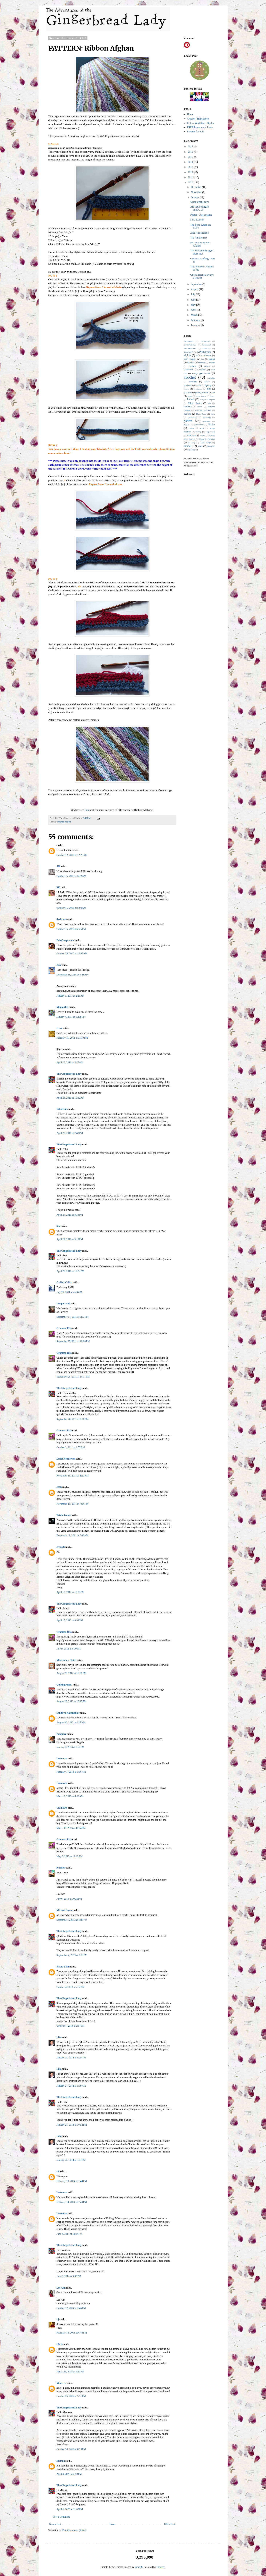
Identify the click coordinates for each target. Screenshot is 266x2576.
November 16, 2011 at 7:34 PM (72, 1503)
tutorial (187, 446)
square (202, 435)
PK (58, 887)
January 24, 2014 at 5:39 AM (71, 2085)
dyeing (208, 385)
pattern (68, 821)
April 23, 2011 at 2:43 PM (70, 1133)
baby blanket (190, 359)
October (195, 197)
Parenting (207, 417)
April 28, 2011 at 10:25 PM (70, 1271)
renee (59, 1028)
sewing (198, 432)
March (194, 315)
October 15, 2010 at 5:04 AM (71, 908)
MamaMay (63, 1007)
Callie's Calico (64, 1282)
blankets (201, 362)
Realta (211, 424)
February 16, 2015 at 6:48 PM (72, 2332)
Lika (59, 2037)
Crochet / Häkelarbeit (198, 118)
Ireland (190, 399)
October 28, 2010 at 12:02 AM (72, 953)
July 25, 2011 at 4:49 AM (69, 1292)
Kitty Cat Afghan (207, 399)
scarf (202, 428)
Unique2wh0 (63, 1303)
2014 (191, 162)
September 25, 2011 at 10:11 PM (73, 1376)
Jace (59, 965)
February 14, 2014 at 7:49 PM (72, 2202)
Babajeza (62, 1734)
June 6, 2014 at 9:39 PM (69, 2276)
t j (58, 2319)
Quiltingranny (64, 1684)
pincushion (198, 425)
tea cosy (191, 442)
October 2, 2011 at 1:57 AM (71, 1447)
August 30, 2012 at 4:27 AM (71, 1722)
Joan (59, 1487)
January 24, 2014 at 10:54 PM (72, 2124)
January (195, 325)
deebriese (62, 919)
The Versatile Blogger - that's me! (202, 252)
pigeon (186, 425)
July (193, 294)
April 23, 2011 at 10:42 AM (71, 1097)
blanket (190, 362)
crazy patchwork (201, 373)
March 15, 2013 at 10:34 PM (71, 1828)
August (195, 289)
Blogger (161, 2567)
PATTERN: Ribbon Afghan (200, 244)
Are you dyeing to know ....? (199, 208)
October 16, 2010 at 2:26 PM (71, 929)
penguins (206, 421)
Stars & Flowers (207, 439)
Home (112, 2524)
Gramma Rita (64, 1328)
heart (190, 396)
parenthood (192, 417)
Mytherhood (201, 414)
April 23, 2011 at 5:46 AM (70, 1062)
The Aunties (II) (198, 237)
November (196, 192)
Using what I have (199, 201)
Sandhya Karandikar (68, 1713)
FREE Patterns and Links (200, 127)
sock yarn (191, 435)
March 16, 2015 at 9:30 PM (70, 2371)
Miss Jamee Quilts (67, 1660)
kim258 (139, 2567)
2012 (191, 172)
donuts (198, 385)
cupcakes (211, 378)
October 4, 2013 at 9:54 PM (71, 2025)
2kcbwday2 (205, 341)
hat (213, 392)
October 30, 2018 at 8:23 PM (71, 2449)
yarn (200, 446)
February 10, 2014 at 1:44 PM (72, 2181)
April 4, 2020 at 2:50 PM (69, 2474)
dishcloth (187, 385)
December (196, 187)
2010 (191, 182)
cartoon (192, 366)
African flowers (203, 355)
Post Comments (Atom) (74, 2530)
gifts (209, 388)
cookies (202, 369)
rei (58, 2171)
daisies (207, 382)
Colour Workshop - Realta (200, 123)
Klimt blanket (195, 403)
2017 (191, 146)
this (87, 809)
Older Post (169, 2524)
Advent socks (204, 351)
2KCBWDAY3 (190, 345)
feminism (198, 389)
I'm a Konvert (197, 219)
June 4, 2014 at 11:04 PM (69, 2234)
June (193, 299)
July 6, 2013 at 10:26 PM (69, 1898)
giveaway (188, 392)
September (196, 284)
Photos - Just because (201, 214)
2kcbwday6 (206, 348)
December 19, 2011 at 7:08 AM (72, 1535)
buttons (212, 362)
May (193, 304)
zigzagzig (191, 449)
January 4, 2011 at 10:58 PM (71, 1016)
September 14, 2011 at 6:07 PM (73, 1316)
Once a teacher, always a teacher (201, 276)
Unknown (62, 1758)
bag (202, 359)
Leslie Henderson (66, 1458)
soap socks (210, 432)
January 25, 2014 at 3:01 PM (71, 2160)
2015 (191, 157)
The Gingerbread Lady (69, 1073)
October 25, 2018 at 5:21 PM (71, 2396)
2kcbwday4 (206, 345)
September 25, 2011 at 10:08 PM (73, 1341)
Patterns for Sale (195, 131)
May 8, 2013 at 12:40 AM (70, 1856)
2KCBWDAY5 (190, 348)
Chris (60, 2344)
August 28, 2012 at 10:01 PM (71, 1673)
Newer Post (55, 2524)
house (212, 396)
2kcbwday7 (188, 352)
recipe (191, 428)
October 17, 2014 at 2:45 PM (71, 2308)
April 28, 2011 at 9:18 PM (70, 1239)
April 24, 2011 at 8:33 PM (70, 1214)
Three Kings (205, 442)
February (196, 320)
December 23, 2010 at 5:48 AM (73, 974)
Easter (186, 389)
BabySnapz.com (65, 940)
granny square (201, 392)
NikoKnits (62, 1109)
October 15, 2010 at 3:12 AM (71, 876)
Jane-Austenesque (199, 232)
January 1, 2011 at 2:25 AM (71, 995)
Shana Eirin (63, 1966)
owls (213, 414)
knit (209, 403)
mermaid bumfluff (203, 410)
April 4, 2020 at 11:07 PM (70, 2509)
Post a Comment (61, 2516)
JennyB (61, 1547)
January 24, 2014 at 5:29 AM (71, 2057)
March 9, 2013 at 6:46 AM (70, 1796)
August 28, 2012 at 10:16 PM (71, 1701)
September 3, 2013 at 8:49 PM (72, 1920)
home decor (201, 396)
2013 (191, 167)
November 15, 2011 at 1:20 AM (73, 1475)
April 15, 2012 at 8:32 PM (70, 1620)
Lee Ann (61, 2287)
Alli (59, 866)
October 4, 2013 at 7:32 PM (71, 1987)
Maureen (61, 2383)
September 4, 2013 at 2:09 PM (72, 1955)
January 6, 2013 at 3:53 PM (70, 1747)
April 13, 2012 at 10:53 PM (70, 1592)
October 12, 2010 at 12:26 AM (72, 855)
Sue (59, 1226)
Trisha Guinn (64, 1515)
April (194, 310)
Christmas (188, 369)
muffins (187, 414)
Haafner (61, 1867)
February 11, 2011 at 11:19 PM (72, 1037)
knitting (187, 406)
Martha (61, 2460)
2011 (190, 177)
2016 (191, 151)
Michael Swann (65, 1910)
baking (212, 359)
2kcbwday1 (188, 341)
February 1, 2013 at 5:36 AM (71, 1771)
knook (199, 407)
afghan (187, 355)
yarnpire (211, 446)
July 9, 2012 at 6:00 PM (69, 1648)
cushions (193, 381)
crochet (60, 821)
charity (207, 366)
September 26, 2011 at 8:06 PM (73, 1419)
